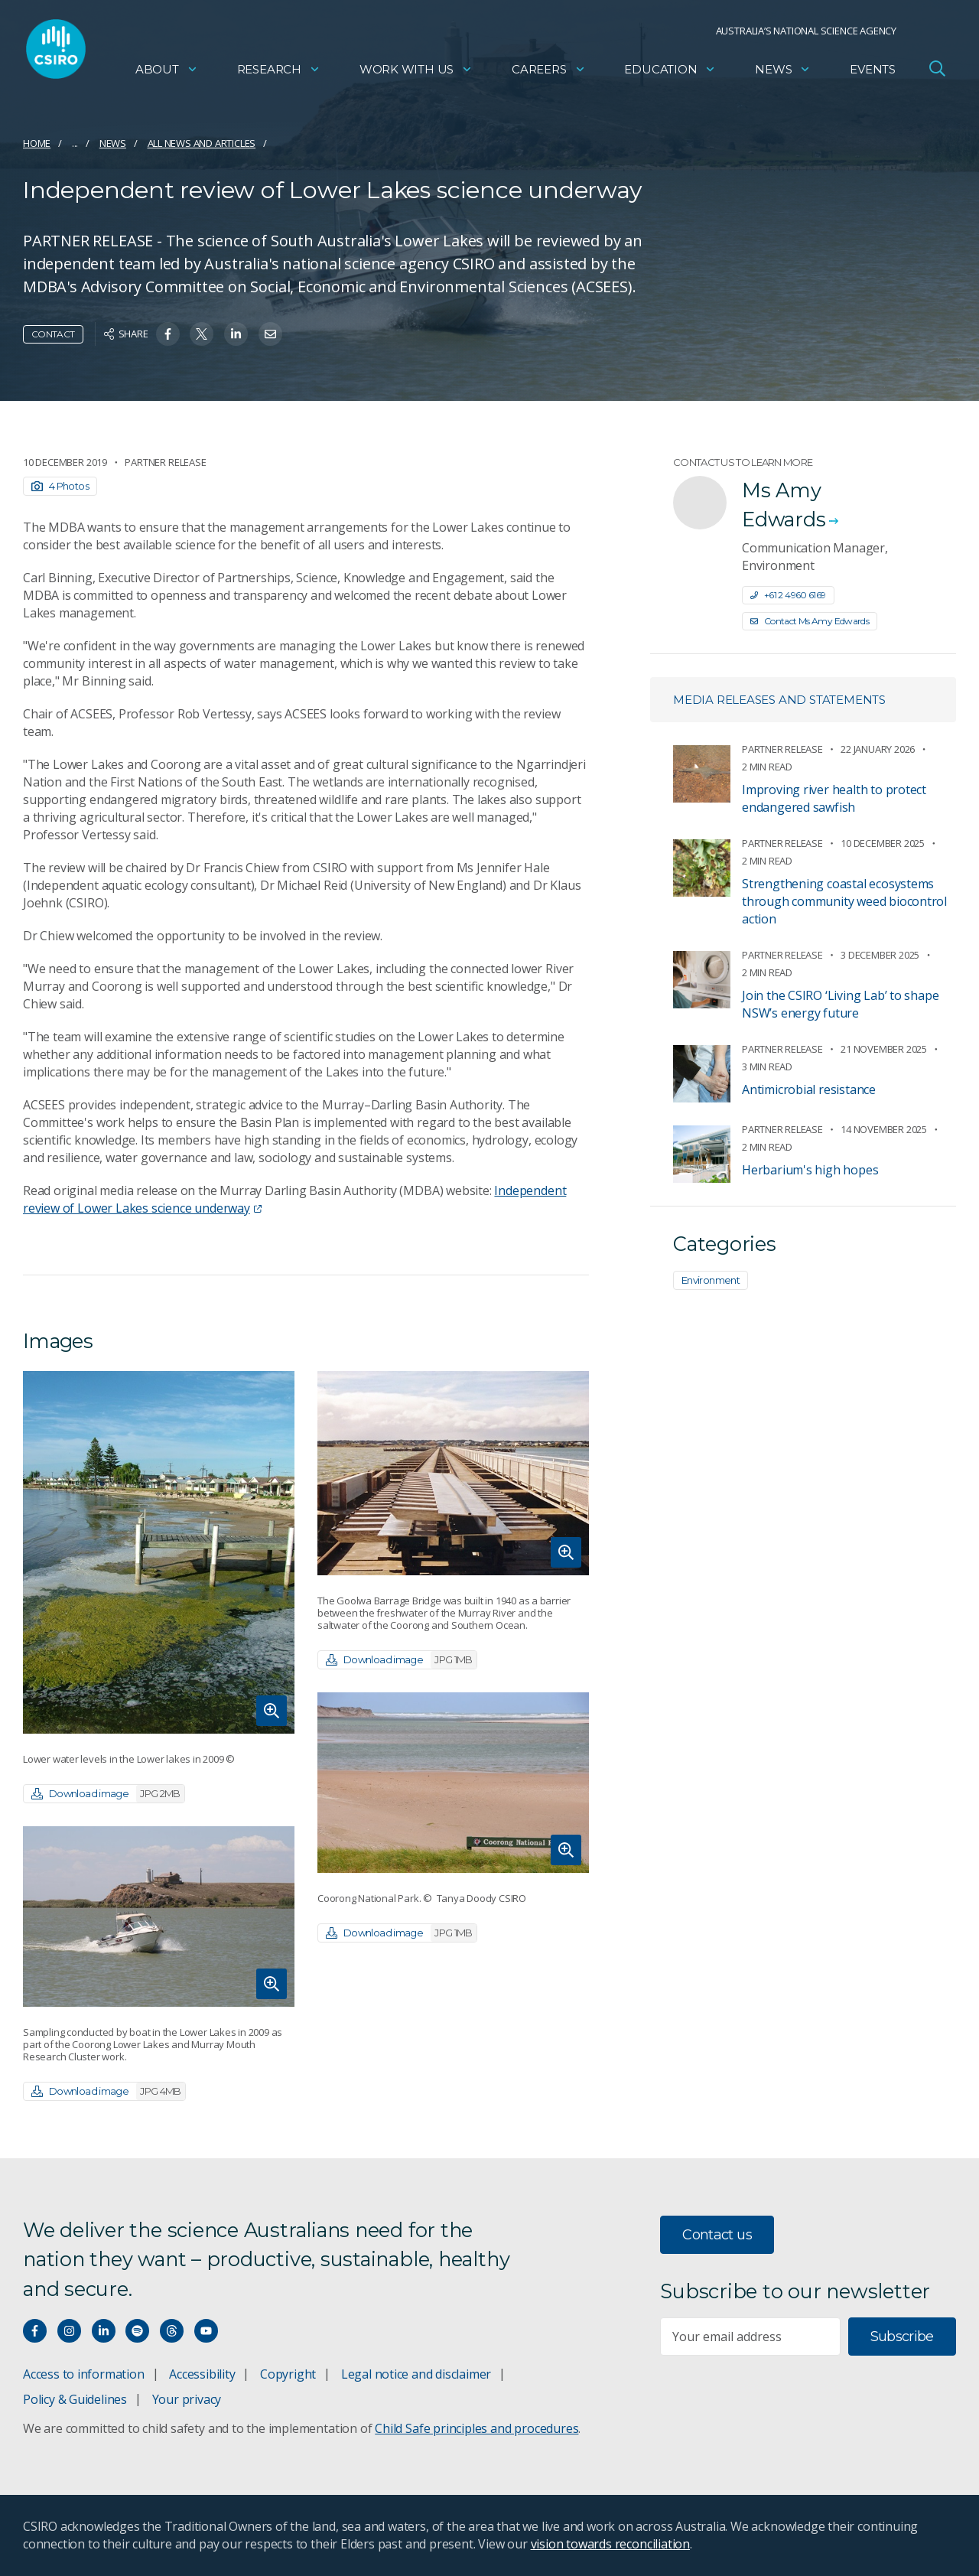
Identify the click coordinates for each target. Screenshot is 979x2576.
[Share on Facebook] (168, 334)
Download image (107, 1794)
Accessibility (202, 2374)
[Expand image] (158, 1552)
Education (670, 73)
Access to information (84, 2374)
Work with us (416, 73)
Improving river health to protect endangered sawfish (834, 798)
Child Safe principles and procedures (476, 2428)
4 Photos (60, 486)
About (166, 73)
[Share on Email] (270, 334)
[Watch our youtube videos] (206, 2331)
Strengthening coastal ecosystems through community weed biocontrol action (844, 901)
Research (278, 73)
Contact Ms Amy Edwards (809, 621)
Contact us (717, 2234)
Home (36, 143)
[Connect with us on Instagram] (69, 2331)
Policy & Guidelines (75, 2399)
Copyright (288, 2374)
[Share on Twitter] (201, 334)
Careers (549, 73)
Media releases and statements (779, 699)
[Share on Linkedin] (236, 334)
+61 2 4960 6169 (788, 595)
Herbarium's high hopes (810, 1169)
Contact (53, 334)
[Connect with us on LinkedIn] (103, 2331)
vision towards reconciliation (611, 2543)
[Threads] (172, 2331)
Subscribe (902, 2336)
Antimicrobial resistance (809, 1089)
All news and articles (202, 143)
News (783, 73)
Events (873, 73)
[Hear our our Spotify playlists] (137, 2331)
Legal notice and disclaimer (416, 2374)
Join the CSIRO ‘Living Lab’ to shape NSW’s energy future (840, 1004)
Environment (710, 1280)
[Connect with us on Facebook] (35, 2331)
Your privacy (186, 2399)
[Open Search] (937, 72)
